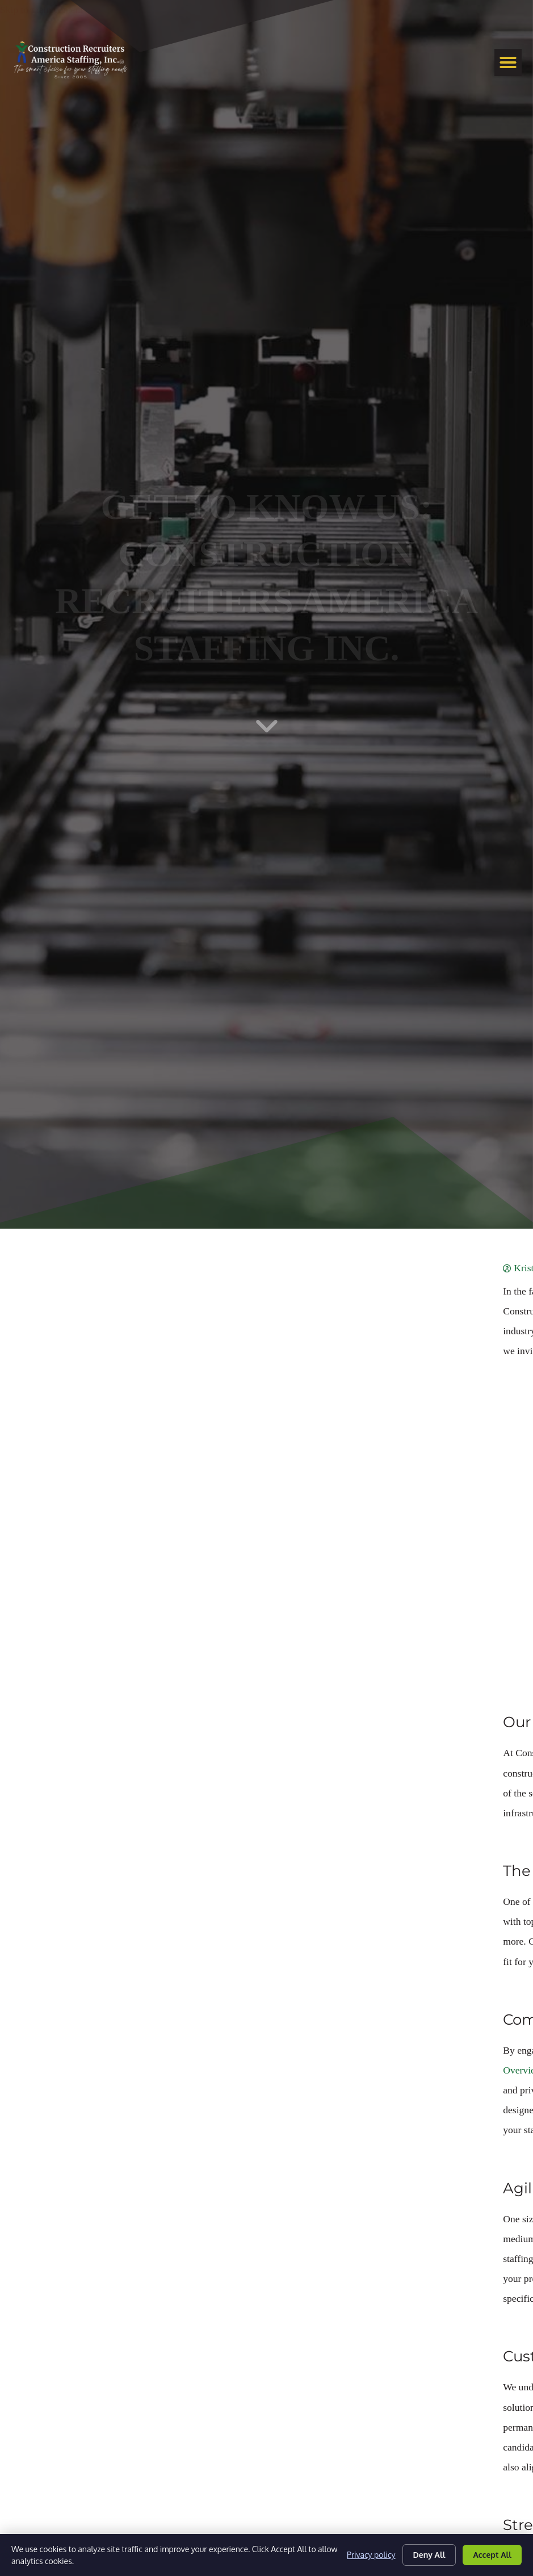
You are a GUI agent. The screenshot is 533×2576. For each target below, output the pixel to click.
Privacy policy (371, 2555)
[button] (508, 62)
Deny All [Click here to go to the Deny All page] (429, 2555)
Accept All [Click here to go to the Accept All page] (492, 2555)
